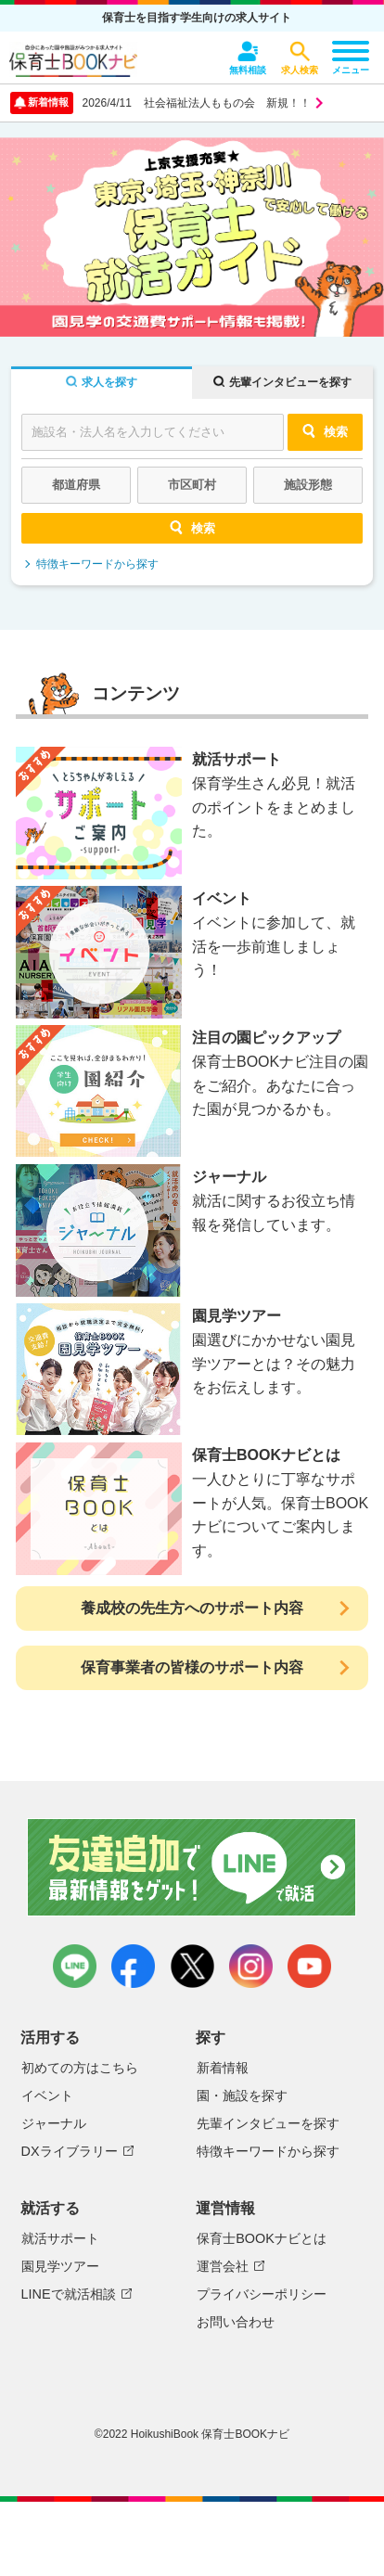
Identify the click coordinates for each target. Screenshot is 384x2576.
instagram (251, 1966)
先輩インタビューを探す (268, 2123)
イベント (47, 2095)
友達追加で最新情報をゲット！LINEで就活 (192, 1867)
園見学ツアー (60, 2266)
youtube (309, 1966)
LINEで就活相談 (68, 2294)
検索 (324, 431)
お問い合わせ (236, 2321)
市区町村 (192, 485)
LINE (74, 1966)
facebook (133, 1966)
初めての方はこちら (79, 2067)
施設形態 (308, 485)
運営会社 (223, 2266)
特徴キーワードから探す (97, 563)
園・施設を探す (242, 2095)
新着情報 (223, 2067)
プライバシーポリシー (261, 2294)
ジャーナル (53, 2123)
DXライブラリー (69, 2151)
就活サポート (60, 2238)
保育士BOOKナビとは (261, 2238)
